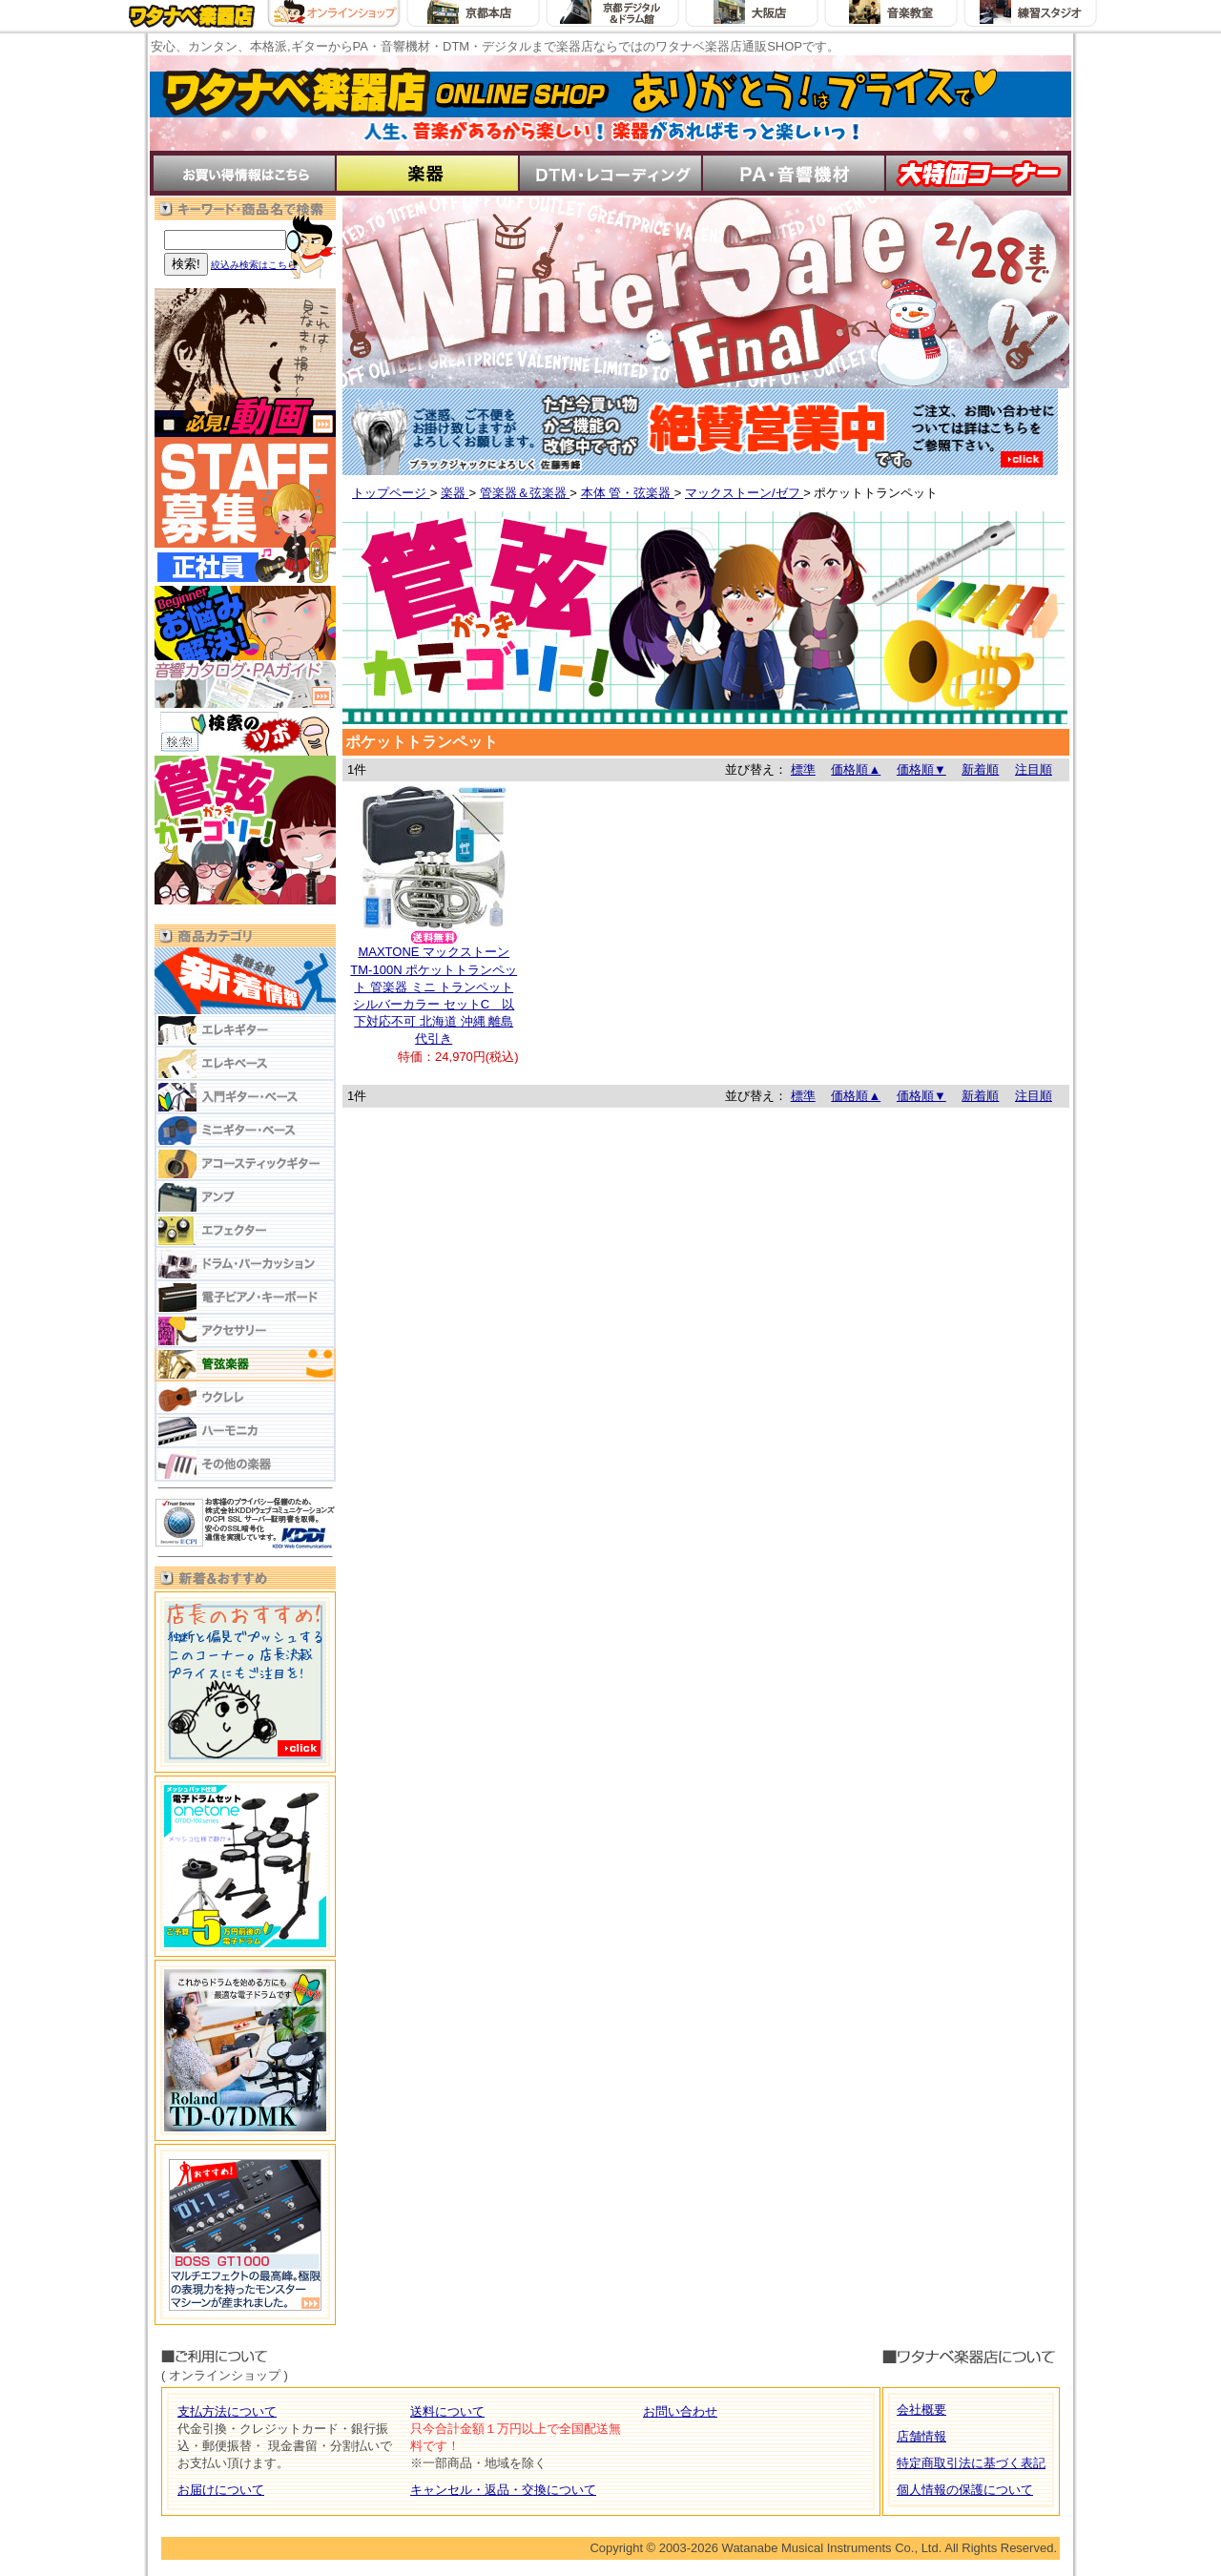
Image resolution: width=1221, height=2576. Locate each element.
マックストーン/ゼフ (744, 493)
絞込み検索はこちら (254, 265)
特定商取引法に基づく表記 (971, 2463)
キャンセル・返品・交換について (503, 2490)
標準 (803, 769)
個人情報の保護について (965, 2490)
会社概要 (921, 2409)
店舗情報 (921, 2436)
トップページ (391, 493)
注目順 (1033, 769)
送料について (447, 2411)
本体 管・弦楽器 (627, 493)
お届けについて (220, 2490)
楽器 (455, 493)
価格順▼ (921, 769)
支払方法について (227, 2411)
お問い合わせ (680, 2411)
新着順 (980, 769)
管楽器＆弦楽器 (525, 493)
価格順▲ (855, 769)
